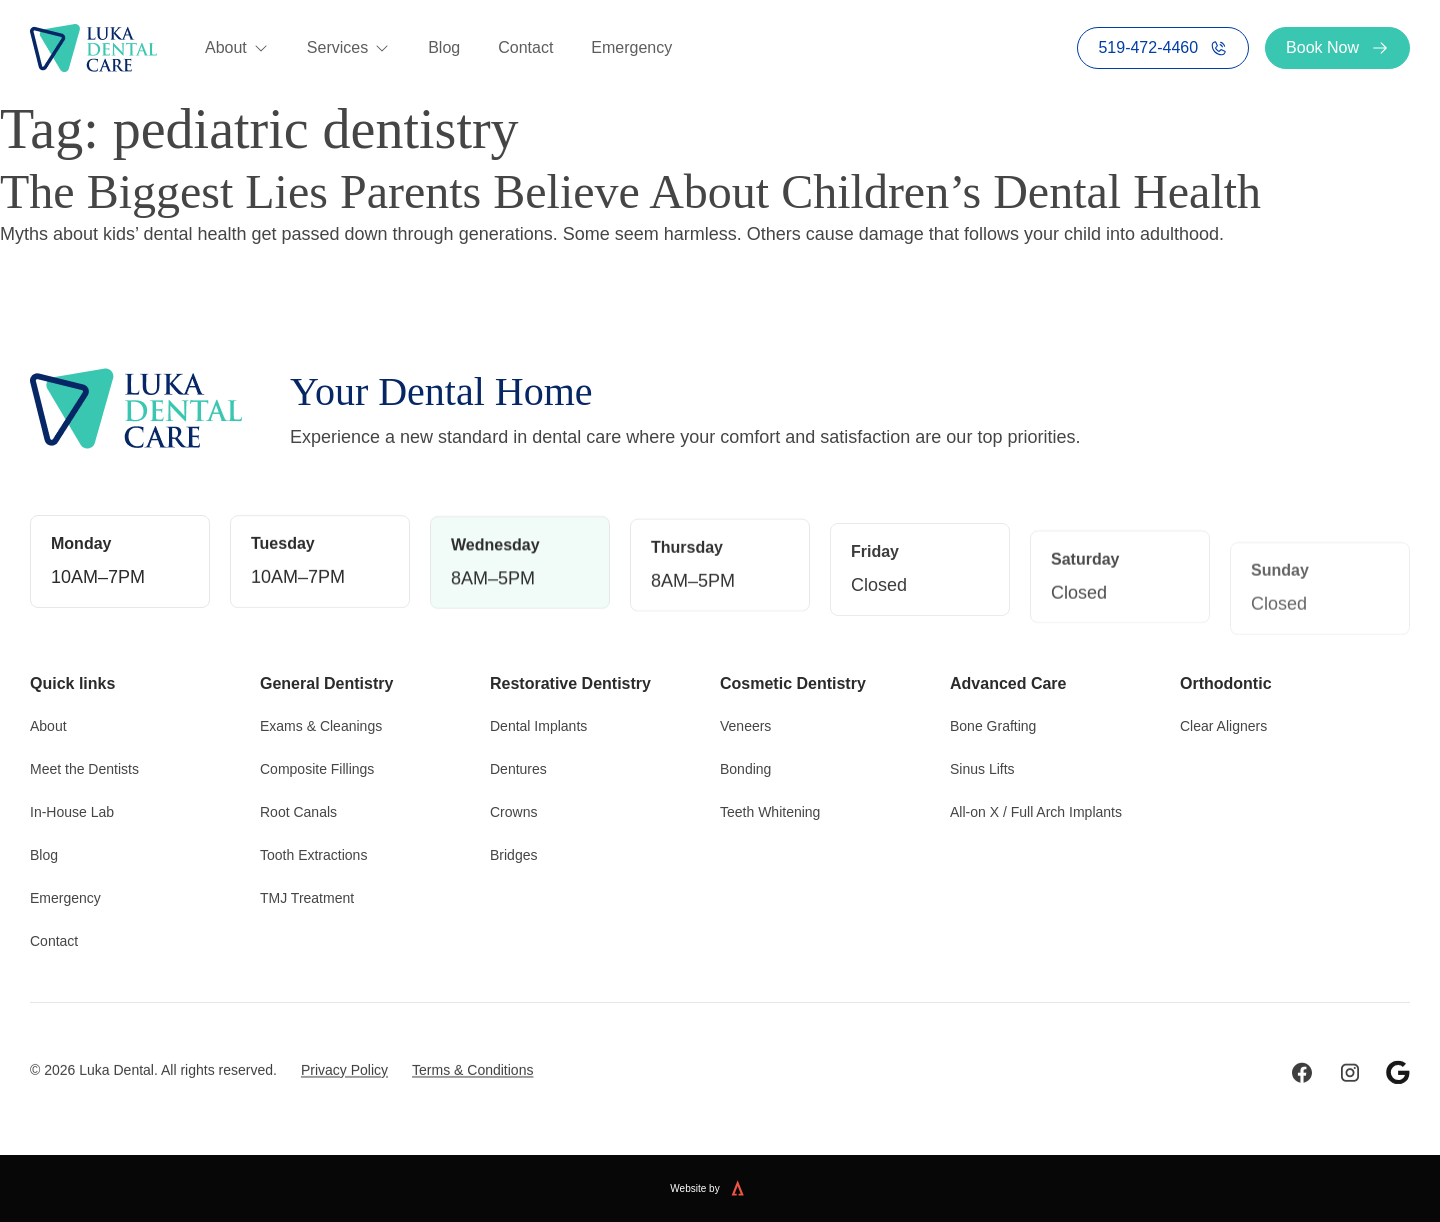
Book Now (1337, 48)
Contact (525, 47)
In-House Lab (72, 808)
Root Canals (298, 808)
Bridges (513, 851)
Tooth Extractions (313, 851)
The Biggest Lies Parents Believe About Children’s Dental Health (630, 191)
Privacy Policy (344, 1103)
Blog (444, 47)
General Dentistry (326, 679)
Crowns (513, 808)
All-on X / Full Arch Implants (1036, 808)
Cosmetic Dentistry (793, 679)
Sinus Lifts (982, 765)
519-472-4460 (1163, 48)
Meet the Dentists (84, 765)
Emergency (631, 47)
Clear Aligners (1223, 722)
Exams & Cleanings (321, 722)
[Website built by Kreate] (750, 1188)
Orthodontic (1226, 679)
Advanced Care (1008, 679)
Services (348, 47)
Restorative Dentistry (570, 679)
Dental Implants (538, 722)
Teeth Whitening (770, 808)
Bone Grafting (993, 722)
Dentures (518, 765)
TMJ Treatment (307, 894)
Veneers (745, 722)
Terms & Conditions (472, 1103)
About (237, 47)
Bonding (745, 765)
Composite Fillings (317, 765)
